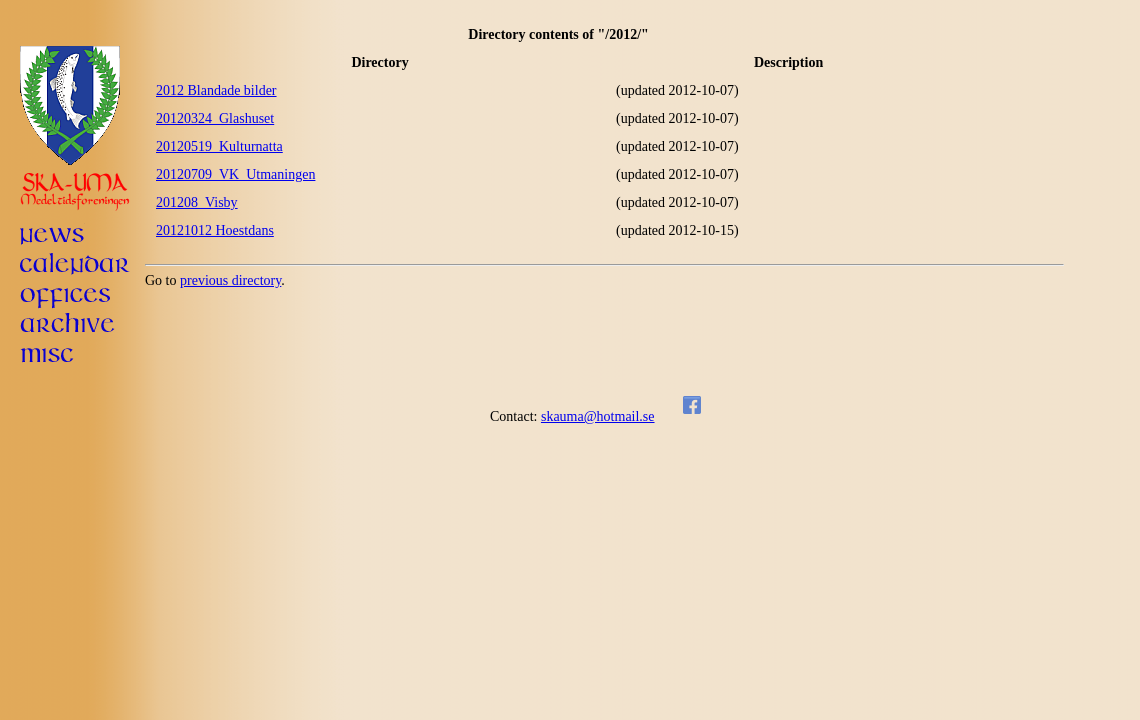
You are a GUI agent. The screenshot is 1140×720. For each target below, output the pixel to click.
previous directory (230, 280)
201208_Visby (197, 202)
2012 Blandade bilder (216, 90)
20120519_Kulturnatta (219, 146)
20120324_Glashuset (215, 118)
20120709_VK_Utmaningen (235, 174)
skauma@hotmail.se (598, 416)
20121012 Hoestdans (215, 230)
